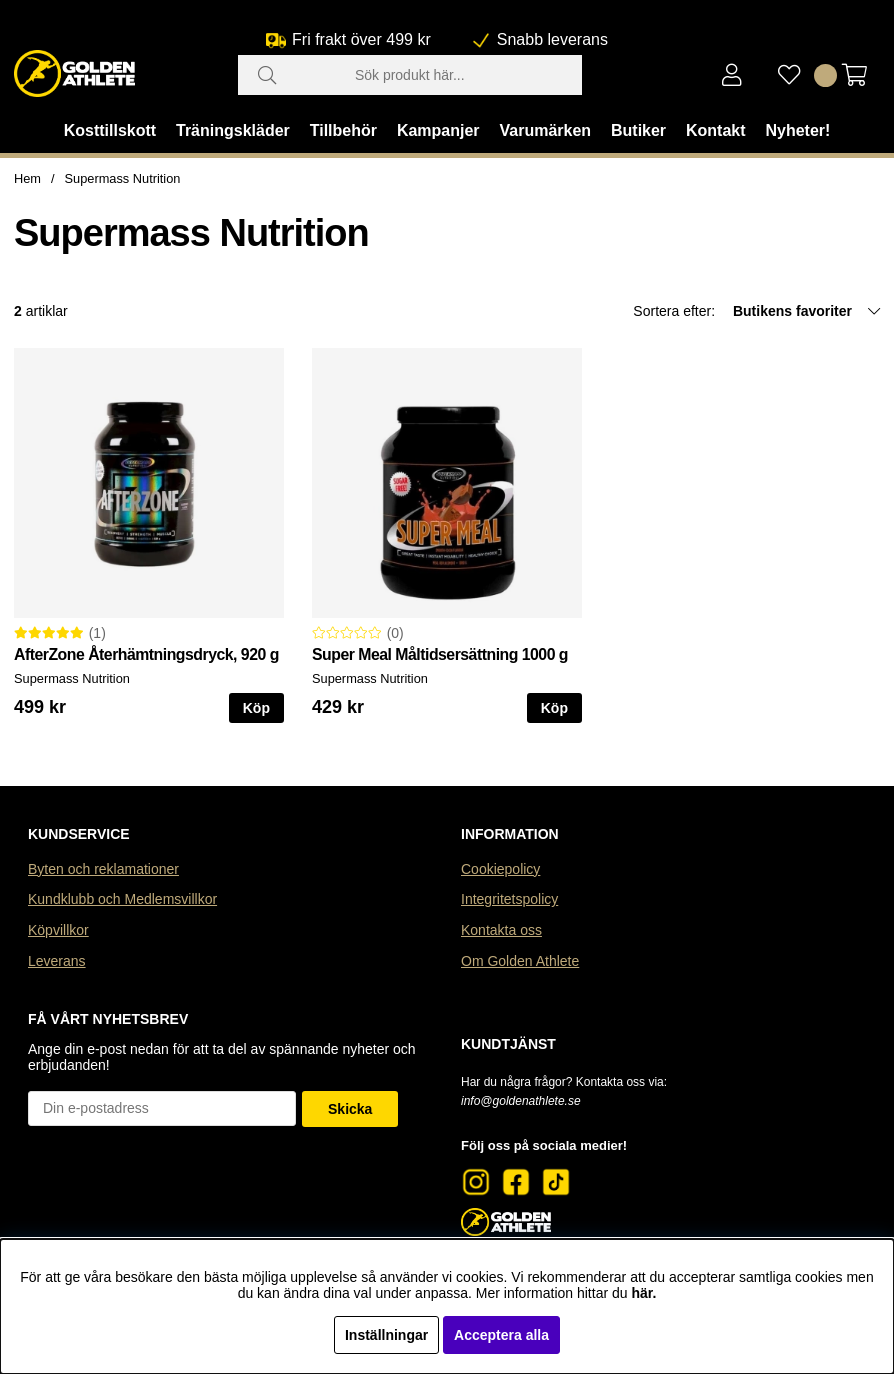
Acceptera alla (501, 1335)
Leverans (57, 961)
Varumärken (545, 130)
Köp (256, 708)
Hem (27, 178)
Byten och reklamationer (103, 869)
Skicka (350, 1109)
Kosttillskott (110, 130)
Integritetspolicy (509, 899)
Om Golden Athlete (520, 961)
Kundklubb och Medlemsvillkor (122, 899)
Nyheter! (797, 130)
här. (643, 1293)
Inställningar (386, 1335)
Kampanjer (438, 130)
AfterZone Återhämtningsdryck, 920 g (146, 654)
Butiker (638, 130)
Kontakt (716, 130)
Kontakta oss (501, 930)
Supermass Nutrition (123, 178)
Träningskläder (233, 130)
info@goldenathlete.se (521, 1101)
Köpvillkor (58, 930)
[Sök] (410, 75)
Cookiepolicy (500, 869)
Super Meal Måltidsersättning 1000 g (440, 654)
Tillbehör (343, 130)
